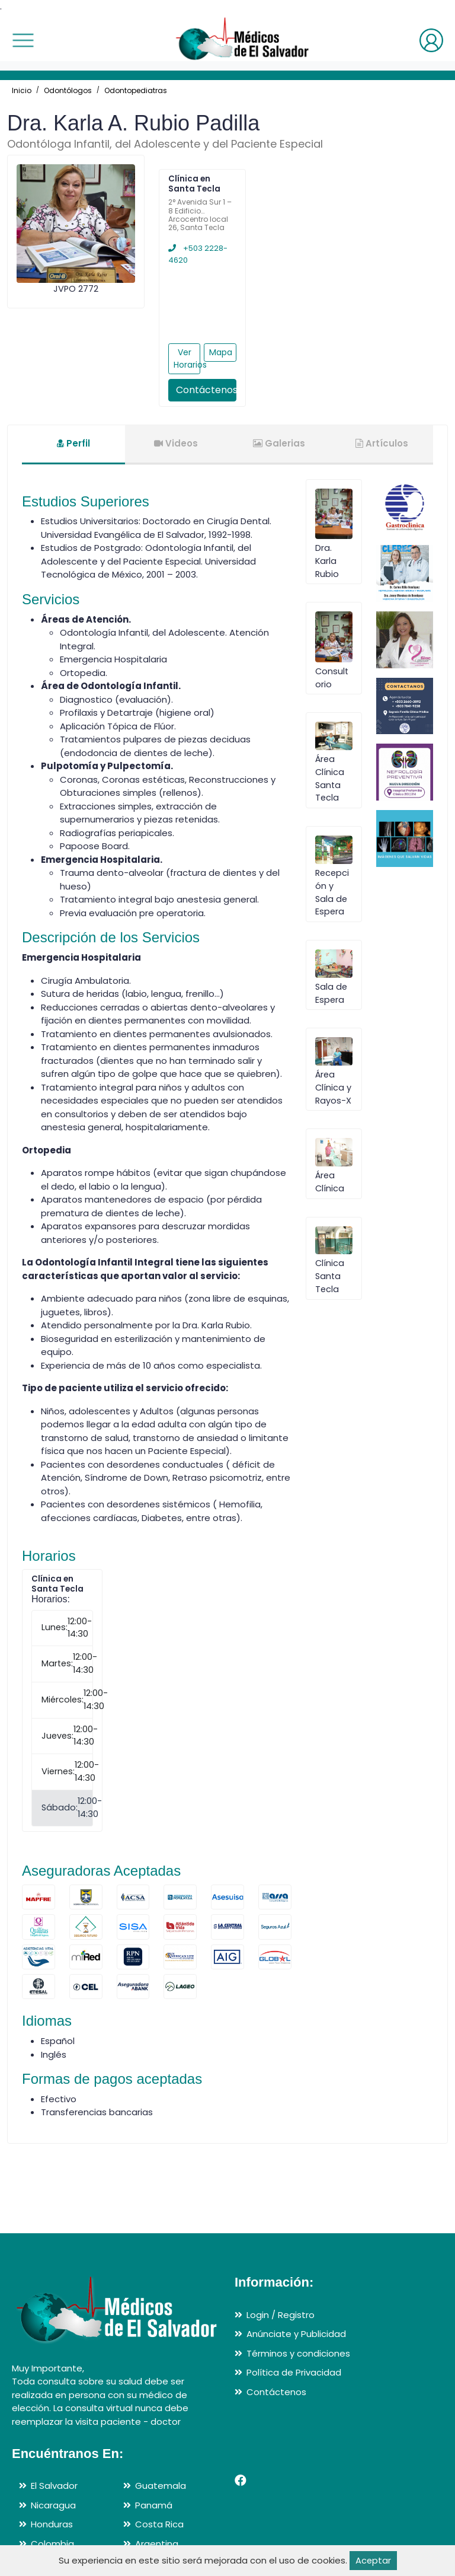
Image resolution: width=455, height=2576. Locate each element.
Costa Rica (159, 2524)
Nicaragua (53, 2505)
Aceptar (373, 2560)
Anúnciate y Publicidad (296, 2334)
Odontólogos (68, 90)
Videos (176, 443)
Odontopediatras (135, 90)
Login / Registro (280, 2315)
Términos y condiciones (298, 2353)
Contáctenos (206, 390)
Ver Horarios (187, 358)
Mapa (220, 352)
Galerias (279, 443)
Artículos (381, 443)
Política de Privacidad (293, 2372)
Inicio (21, 90)
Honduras (52, 2524)
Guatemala (160, 2485)
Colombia (52, 2543)
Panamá (153, 2505)
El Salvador (54, 2485)
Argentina (156, 2543)
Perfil (73, 443)
